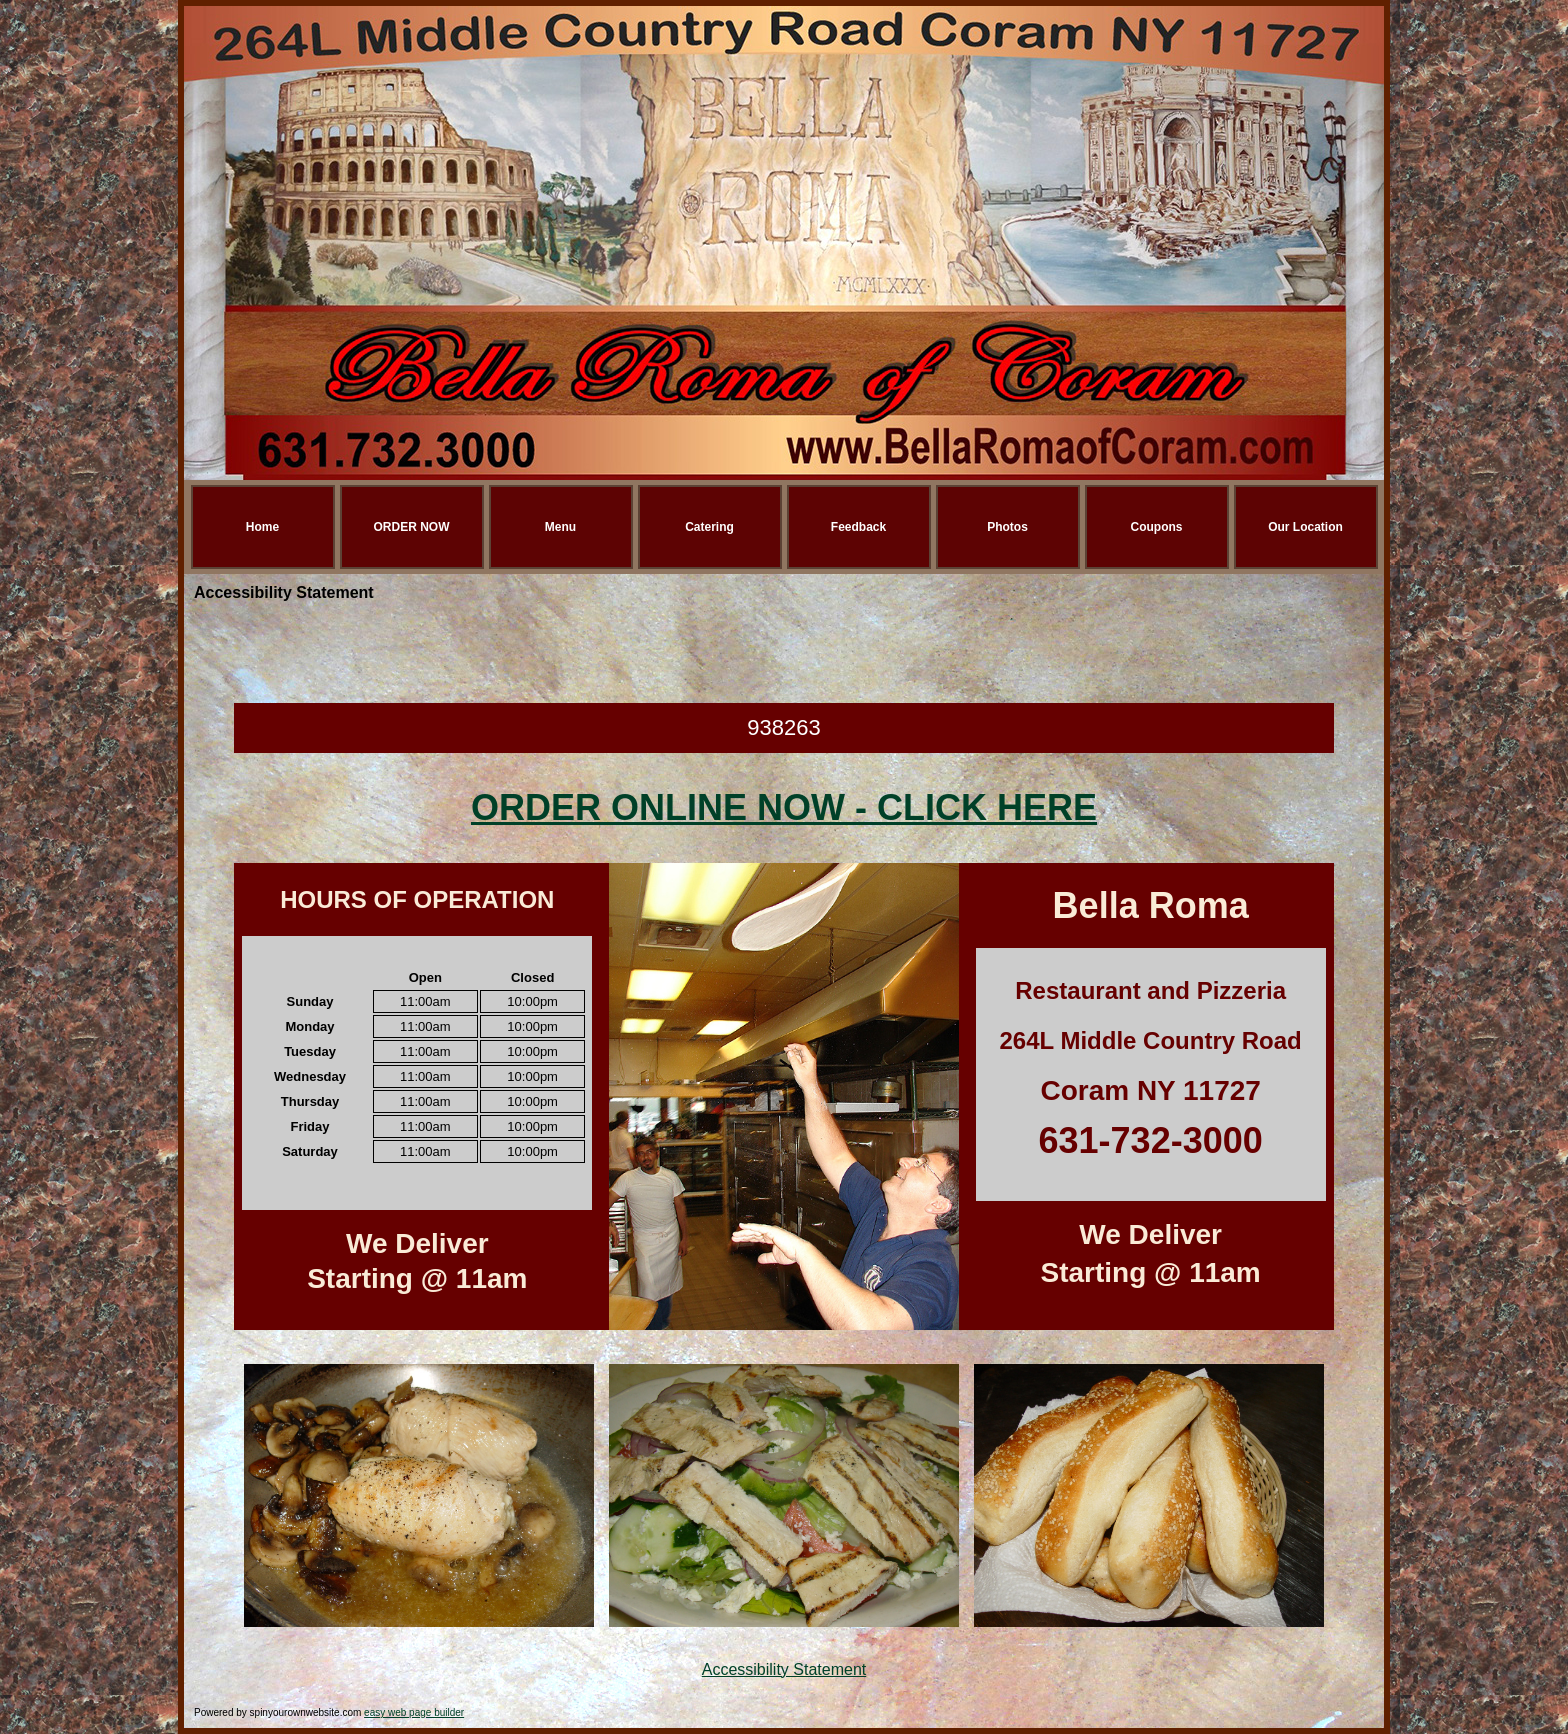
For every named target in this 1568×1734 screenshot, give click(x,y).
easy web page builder (414, 1712)
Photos (1007, 527)
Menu (560, 527)
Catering (709, 527)
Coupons (1157, 527)
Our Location (1305, 527)
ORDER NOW (412, 527)
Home (262, 527)
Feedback (858, 527)
